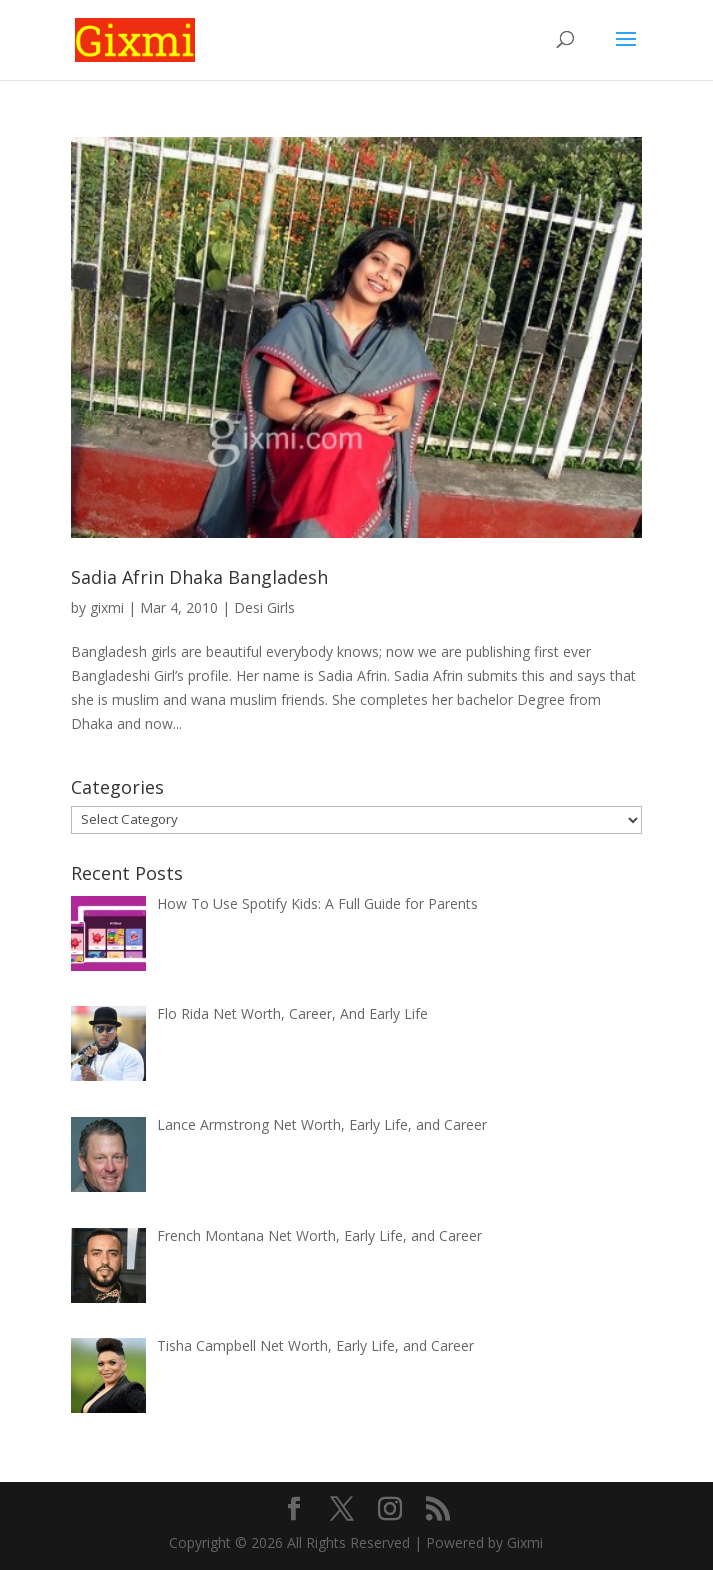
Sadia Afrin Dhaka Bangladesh (199, 577)
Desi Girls (264, 607)
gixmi (107, 607)
